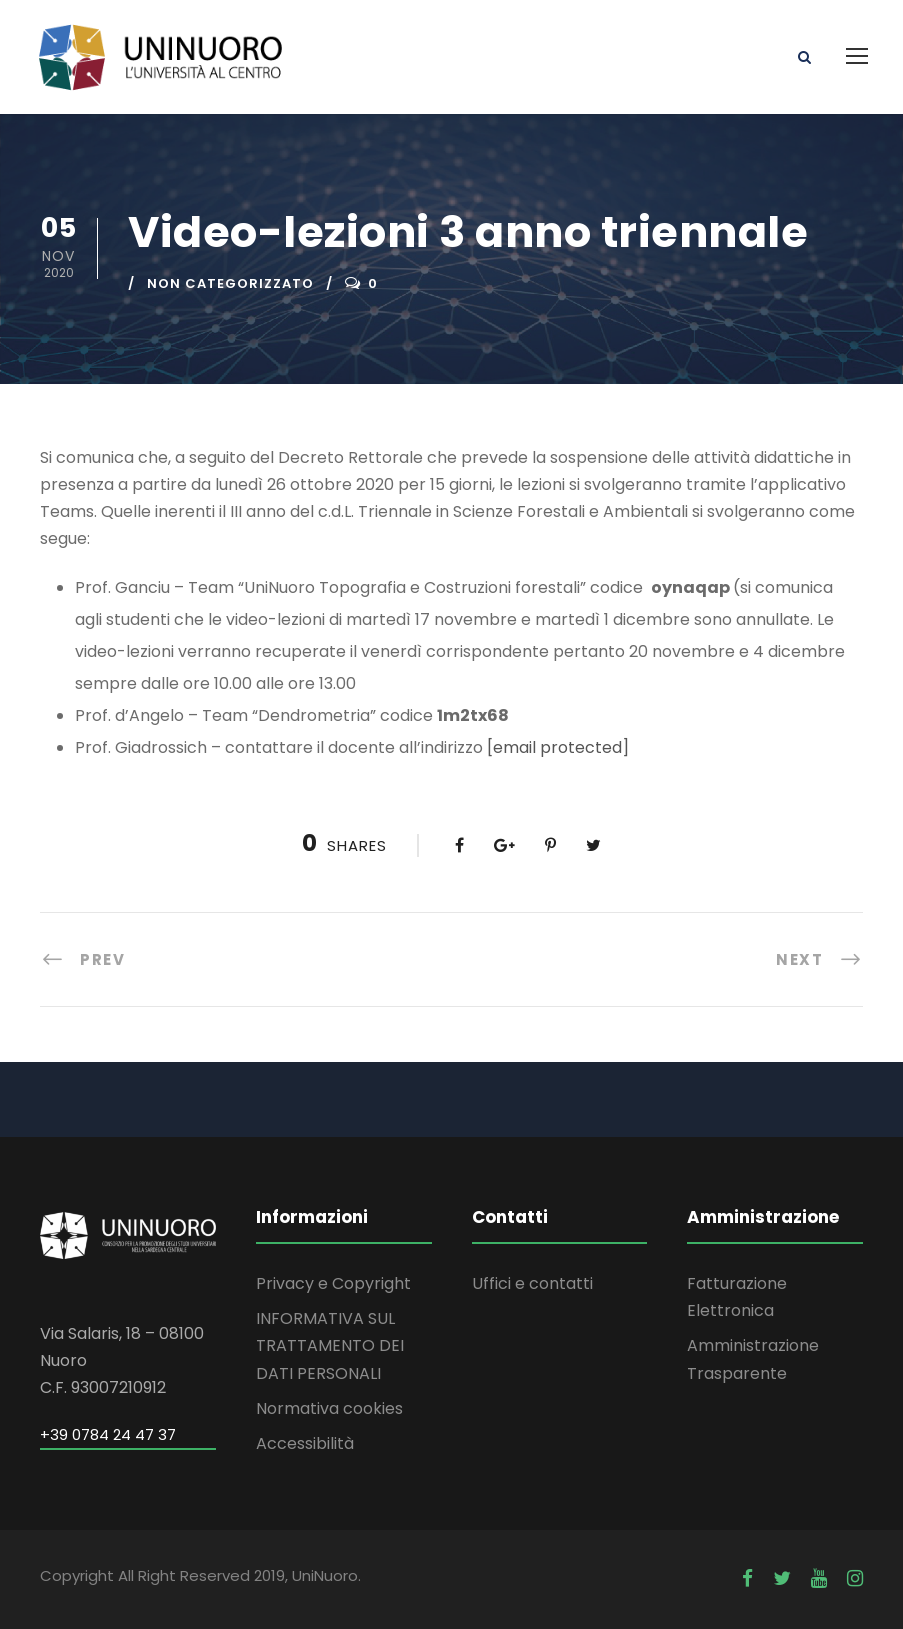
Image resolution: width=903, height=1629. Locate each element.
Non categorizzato (230, 283)
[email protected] (558, 747)
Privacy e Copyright (333, 1283)
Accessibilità (305, 1443)
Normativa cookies (329, 1408)
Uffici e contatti (532, 1283)
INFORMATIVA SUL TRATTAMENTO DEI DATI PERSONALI (330, 1345)
